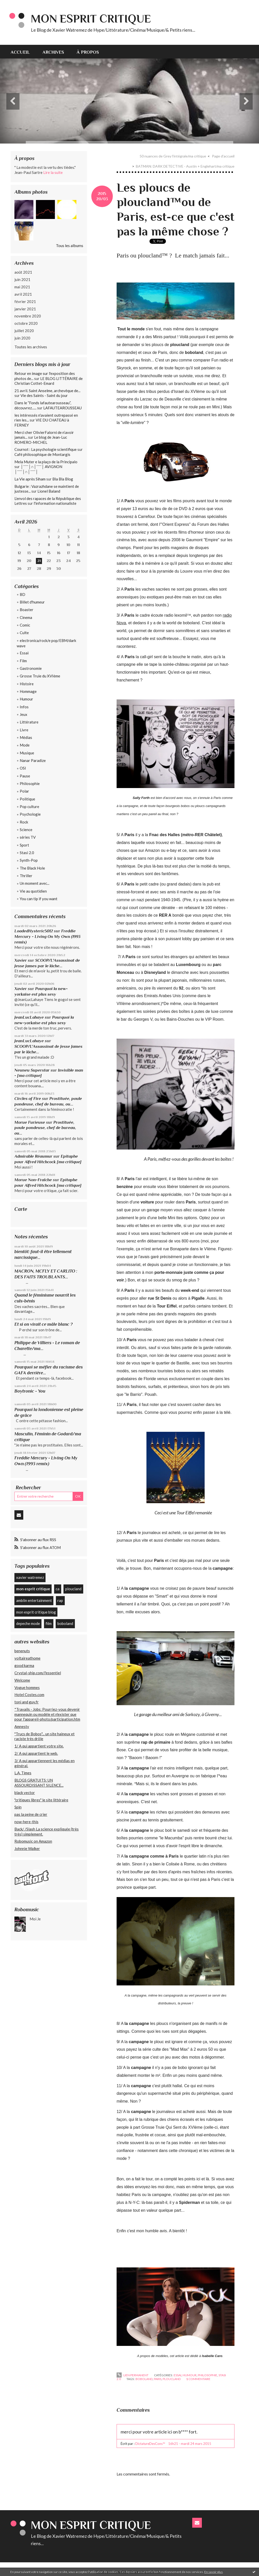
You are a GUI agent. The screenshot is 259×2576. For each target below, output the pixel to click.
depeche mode (28, 1623)
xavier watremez (30, 1577)
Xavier (20, 960)
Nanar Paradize (33, 760)
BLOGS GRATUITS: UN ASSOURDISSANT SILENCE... (38, 1782)
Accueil (20, 52)
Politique (27, 799)
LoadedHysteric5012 (33, 931)
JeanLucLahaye (29, 1017)
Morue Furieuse (29, 1122)
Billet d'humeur (32, 602)
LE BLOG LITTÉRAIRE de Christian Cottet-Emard (48, 381)
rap (60, 1600)
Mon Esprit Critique (91, 18)
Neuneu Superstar (32, 1070)
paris (157, 2379)
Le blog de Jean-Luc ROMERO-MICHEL (40, 440)
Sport (24, 845)
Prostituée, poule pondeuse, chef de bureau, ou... (45, 1128)
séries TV (28, 837)
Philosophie (30, 783)
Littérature (29, 722)
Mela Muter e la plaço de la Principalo (45, 461)
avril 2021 (23, 294)
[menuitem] (23, 51)
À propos (88, 52)
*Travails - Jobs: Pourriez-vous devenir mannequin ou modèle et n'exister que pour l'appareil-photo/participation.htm (47, 1714)
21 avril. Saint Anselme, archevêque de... (47, 390)
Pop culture (29, 806)
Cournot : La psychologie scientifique (45, 449)
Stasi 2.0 (27, 852)
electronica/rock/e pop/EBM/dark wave (46, 643)
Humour (26, 699)
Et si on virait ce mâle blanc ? (43, 1324)
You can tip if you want (38, 898)
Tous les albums (69, 245)
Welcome (22, 1680)
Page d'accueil (223, 156)
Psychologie (30, 814)
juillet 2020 (24, 330)
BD (22, 594)
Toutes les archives (30, 346)
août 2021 (23, 272)
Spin (17, 1807)
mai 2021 (22, 287)
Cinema (26, 617)
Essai (24, 653)
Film (23, 660)
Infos (24, 707)
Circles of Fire (27, 1098)
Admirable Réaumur (33, 1156)
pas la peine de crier (30, 1814)
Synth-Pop (29, 860)
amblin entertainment (34, 1600)
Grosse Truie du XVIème (40, 676)
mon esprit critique (33, 1588)
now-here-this (26, 1821)
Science (26, 829)
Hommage (28, 691)
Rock (24, 822)
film (49, 1623)
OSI (23, 768)
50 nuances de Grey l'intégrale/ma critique (173, 156)
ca (57, 1588)
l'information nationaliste (55, 503)
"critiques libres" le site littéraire (41, 1800)
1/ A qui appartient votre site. (39, 1746)
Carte (20, 1209)
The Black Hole (32, 868)
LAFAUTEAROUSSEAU (62, 408)
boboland (65, 1623)
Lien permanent (132, 2375)
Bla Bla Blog (62, 479)
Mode (25, 745)
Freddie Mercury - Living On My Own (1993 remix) (47, 936)
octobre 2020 (26, 323)
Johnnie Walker (27, 1848)
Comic (25, 625)
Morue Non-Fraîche (33, 1179)
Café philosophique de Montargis (42, 454)
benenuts (22, 1650)
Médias (26, 737)
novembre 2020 (27, 316)
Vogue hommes (27, 1687)
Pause (25, 776)
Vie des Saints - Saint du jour (44, 395)
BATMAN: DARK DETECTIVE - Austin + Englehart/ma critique (185, 166)
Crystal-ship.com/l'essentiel (37, 1673)
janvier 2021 (25, 309)
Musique (27, 753)
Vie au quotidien (33, 891)
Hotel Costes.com (29, 1694)
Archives (53, 52)
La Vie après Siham (30, 479)
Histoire (27, 683)
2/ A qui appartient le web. (36, 1753)
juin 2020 (22, 338)
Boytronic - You (29, 1391)
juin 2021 (22, 279)
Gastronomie (31, 668)
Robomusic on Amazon (33, 1841)
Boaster (26, 609)
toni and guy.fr (26, 1702)
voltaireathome (27, 1658)
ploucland (73, 1588)
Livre (24, 730)
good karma (24, 1665)
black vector (24, 1792)
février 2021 (25, 301)
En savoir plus (213, 2572)
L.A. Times (22, 1772)
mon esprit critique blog (36, 1612)
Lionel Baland (48, 491)
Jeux (23, 714)
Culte (24, 632)
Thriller (26, 875)
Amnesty (21, 1726)
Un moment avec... (34, 883)
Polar (24, 791)
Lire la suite (53, 172)
